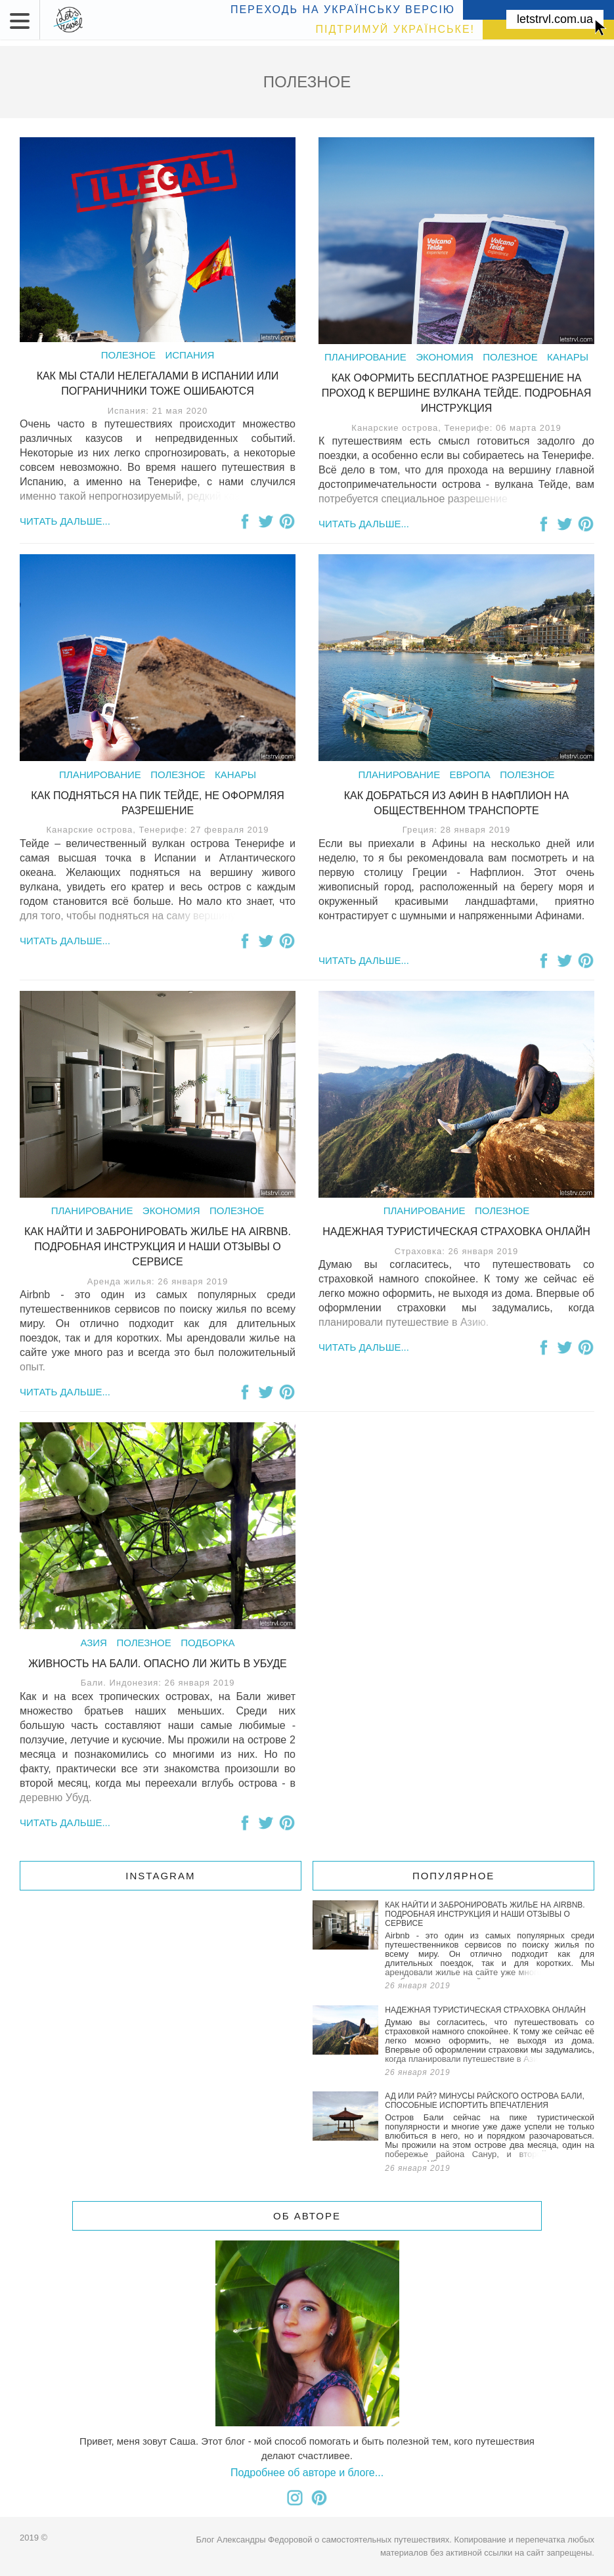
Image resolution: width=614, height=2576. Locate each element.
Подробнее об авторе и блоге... (307, 2472)
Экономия (444, 356)
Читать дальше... (65, 521)
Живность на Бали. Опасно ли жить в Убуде (157, 1663)
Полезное (128, 354)
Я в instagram (294, 2497)
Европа (470, 774)
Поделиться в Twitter (265, 521)
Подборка (207, 1642)
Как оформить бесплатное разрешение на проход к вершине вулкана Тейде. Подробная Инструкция (456, 393)
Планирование (365, 356)
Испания (189, 354)
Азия (93, 1642)
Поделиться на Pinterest (287, 521)
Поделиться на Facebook (244, 521)
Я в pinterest (319, 2497)
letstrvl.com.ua (555, 19)
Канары (567, 356)
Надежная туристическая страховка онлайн (456, 1231)
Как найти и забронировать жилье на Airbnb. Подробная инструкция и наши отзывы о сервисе (157, 1246)
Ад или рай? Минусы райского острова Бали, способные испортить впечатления (453, 2134)
